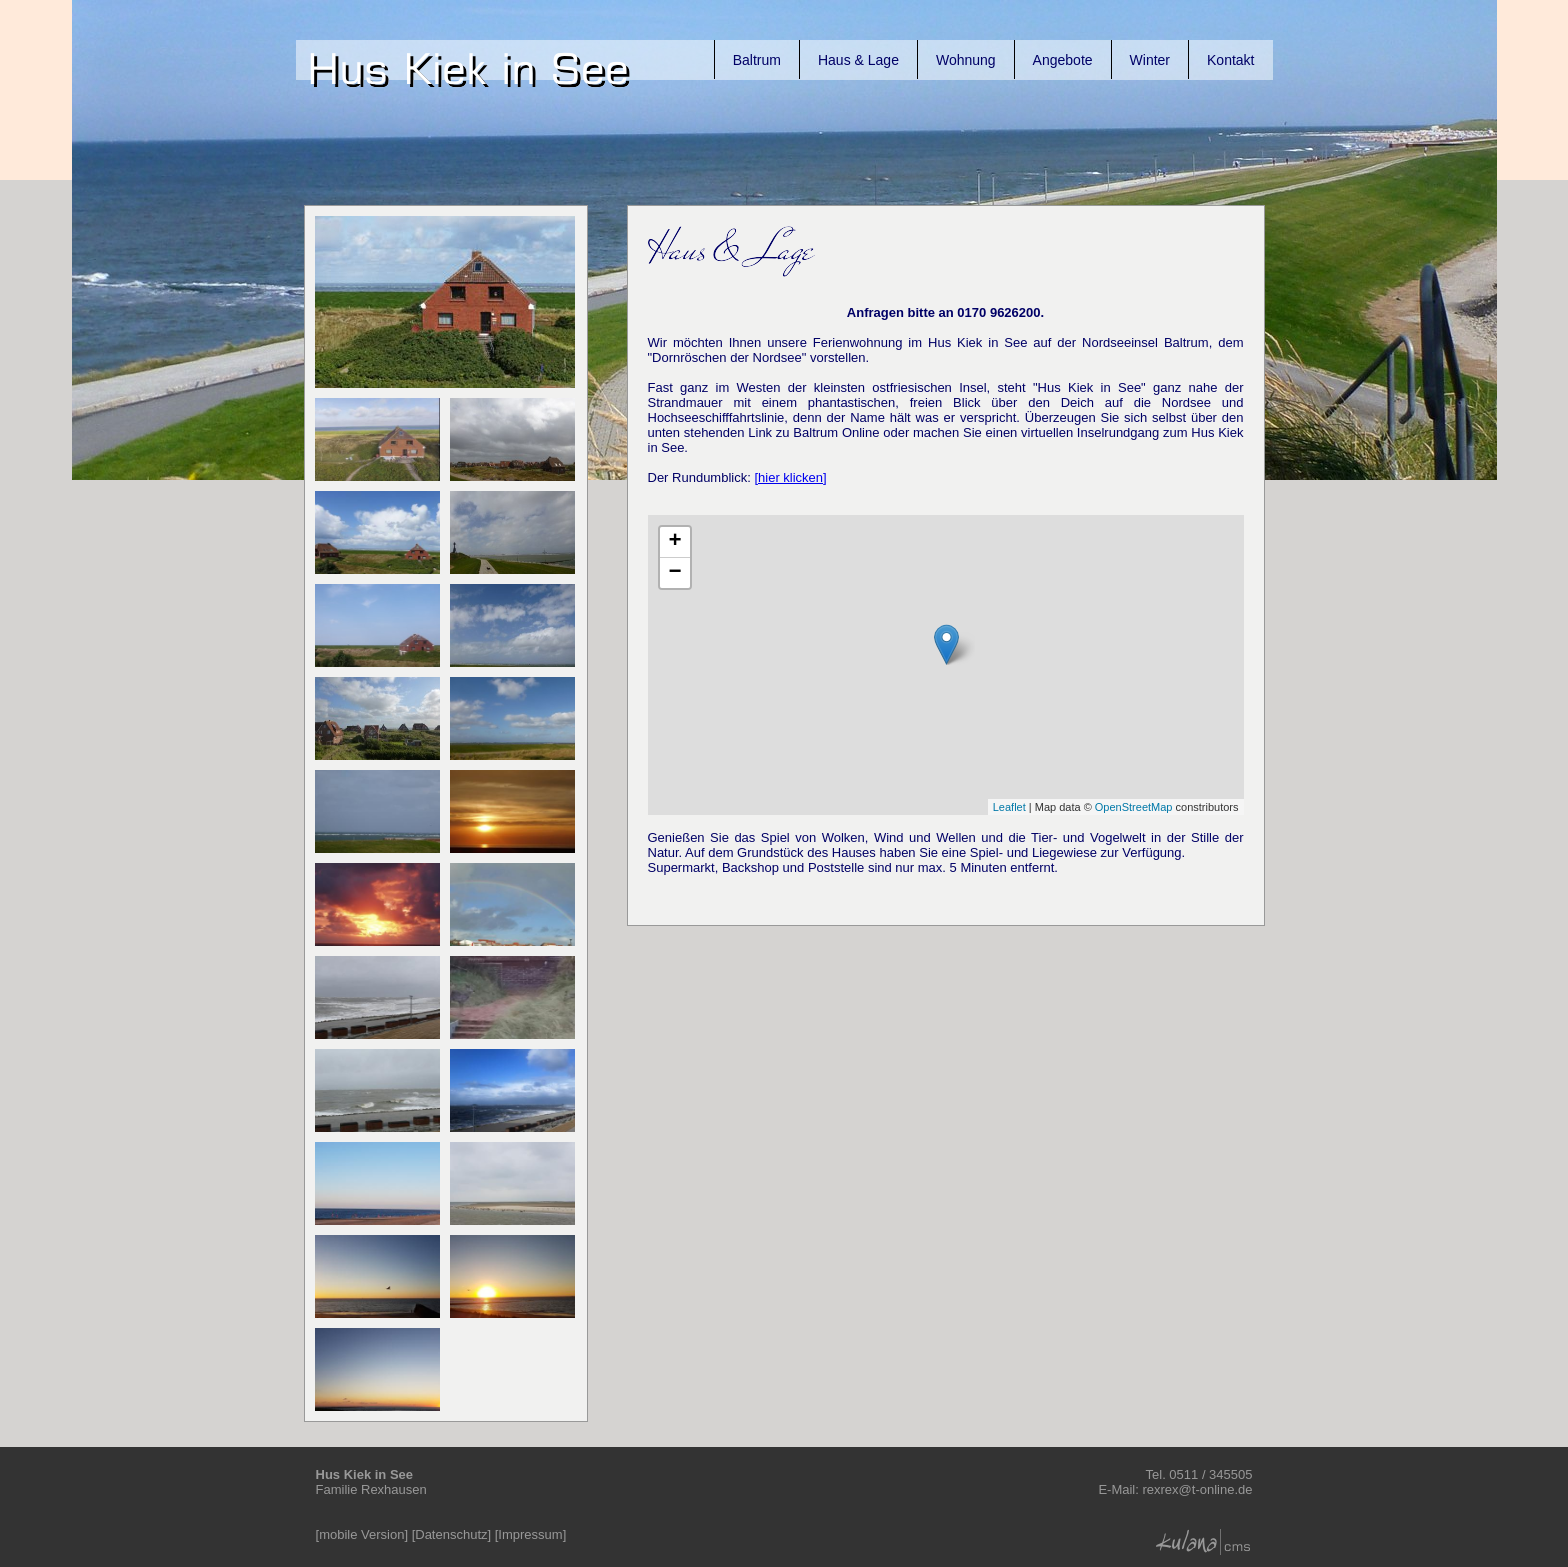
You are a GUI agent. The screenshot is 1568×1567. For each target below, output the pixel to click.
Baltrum (757, 60)
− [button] (674, 573)
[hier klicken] (790, 477)
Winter (1150, 60)
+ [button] (674, 542)
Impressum (530, 1534)
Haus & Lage (858, 60)
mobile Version (361, 1534)
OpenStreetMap (1134, 807)
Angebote (1063, 60)
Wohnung (966, 60)
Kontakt (1230, 60)
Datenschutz (451, 1534)
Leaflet (1009, 807)
